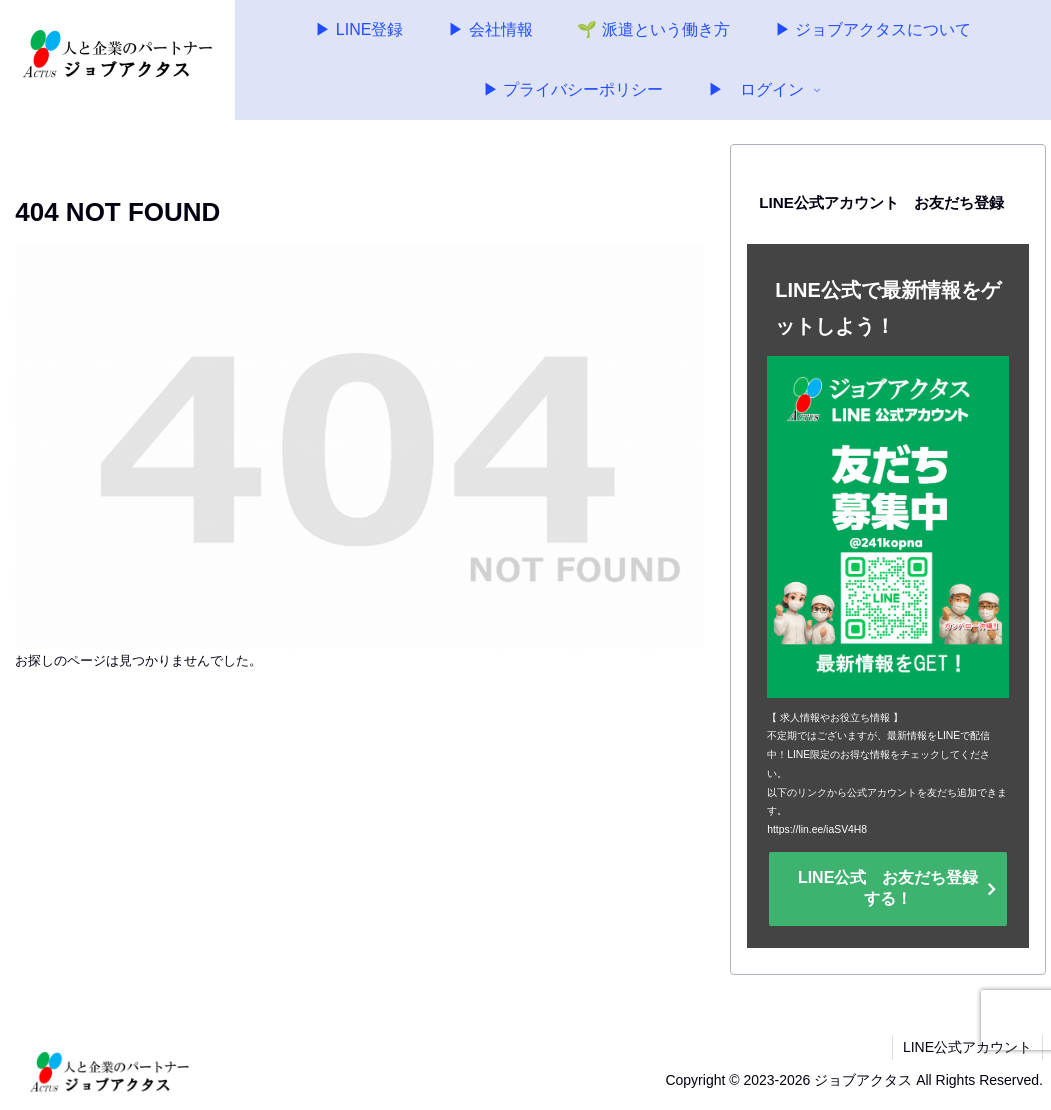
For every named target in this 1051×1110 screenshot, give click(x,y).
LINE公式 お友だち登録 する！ (896, 888)
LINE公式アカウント (967, 1047)
